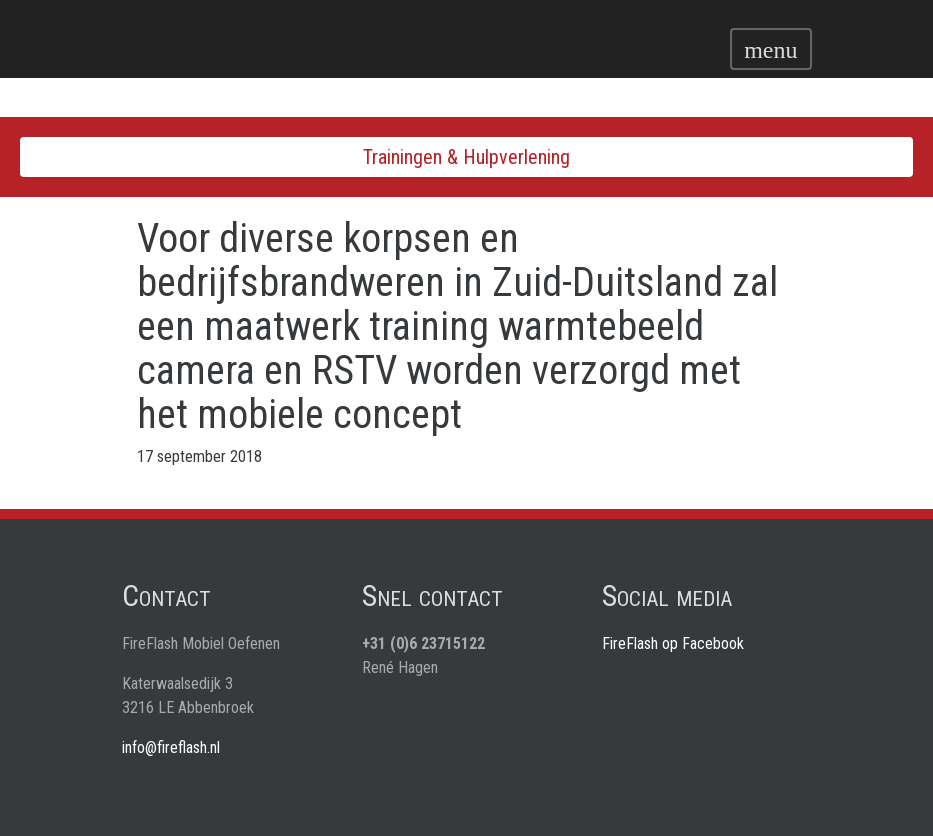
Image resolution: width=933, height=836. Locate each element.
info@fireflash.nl (171, 747)
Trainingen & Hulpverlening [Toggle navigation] (466, 157)
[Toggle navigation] (770, 49)
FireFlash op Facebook (673, 643)
